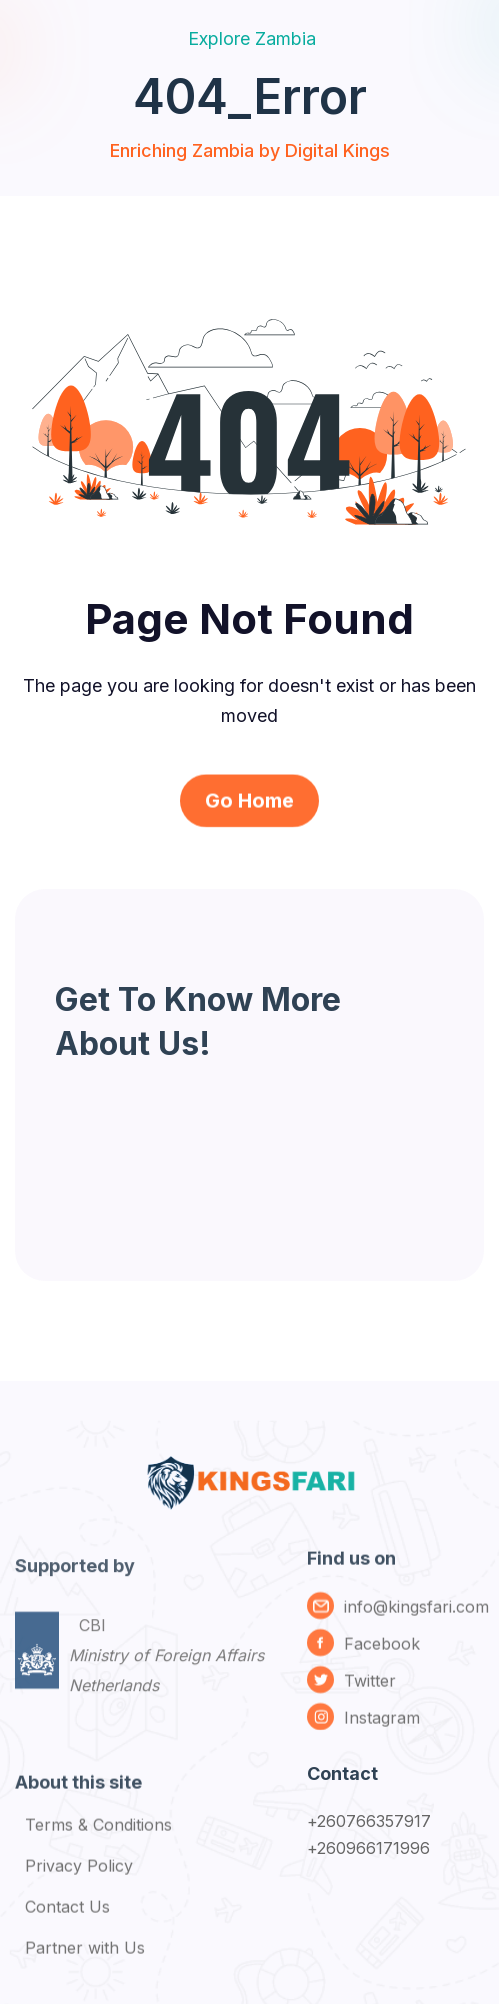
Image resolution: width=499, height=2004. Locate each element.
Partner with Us (85, 1955)
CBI (166, 1671)
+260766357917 (369, 1821)
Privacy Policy (79, 1873)
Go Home (249, 813)
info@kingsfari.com (416, 1613)
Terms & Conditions (98, 1832)
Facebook (382, 1650)
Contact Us (67, 1914)
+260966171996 (369, 1848)
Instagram (382, 1724)
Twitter (370, 1687)
